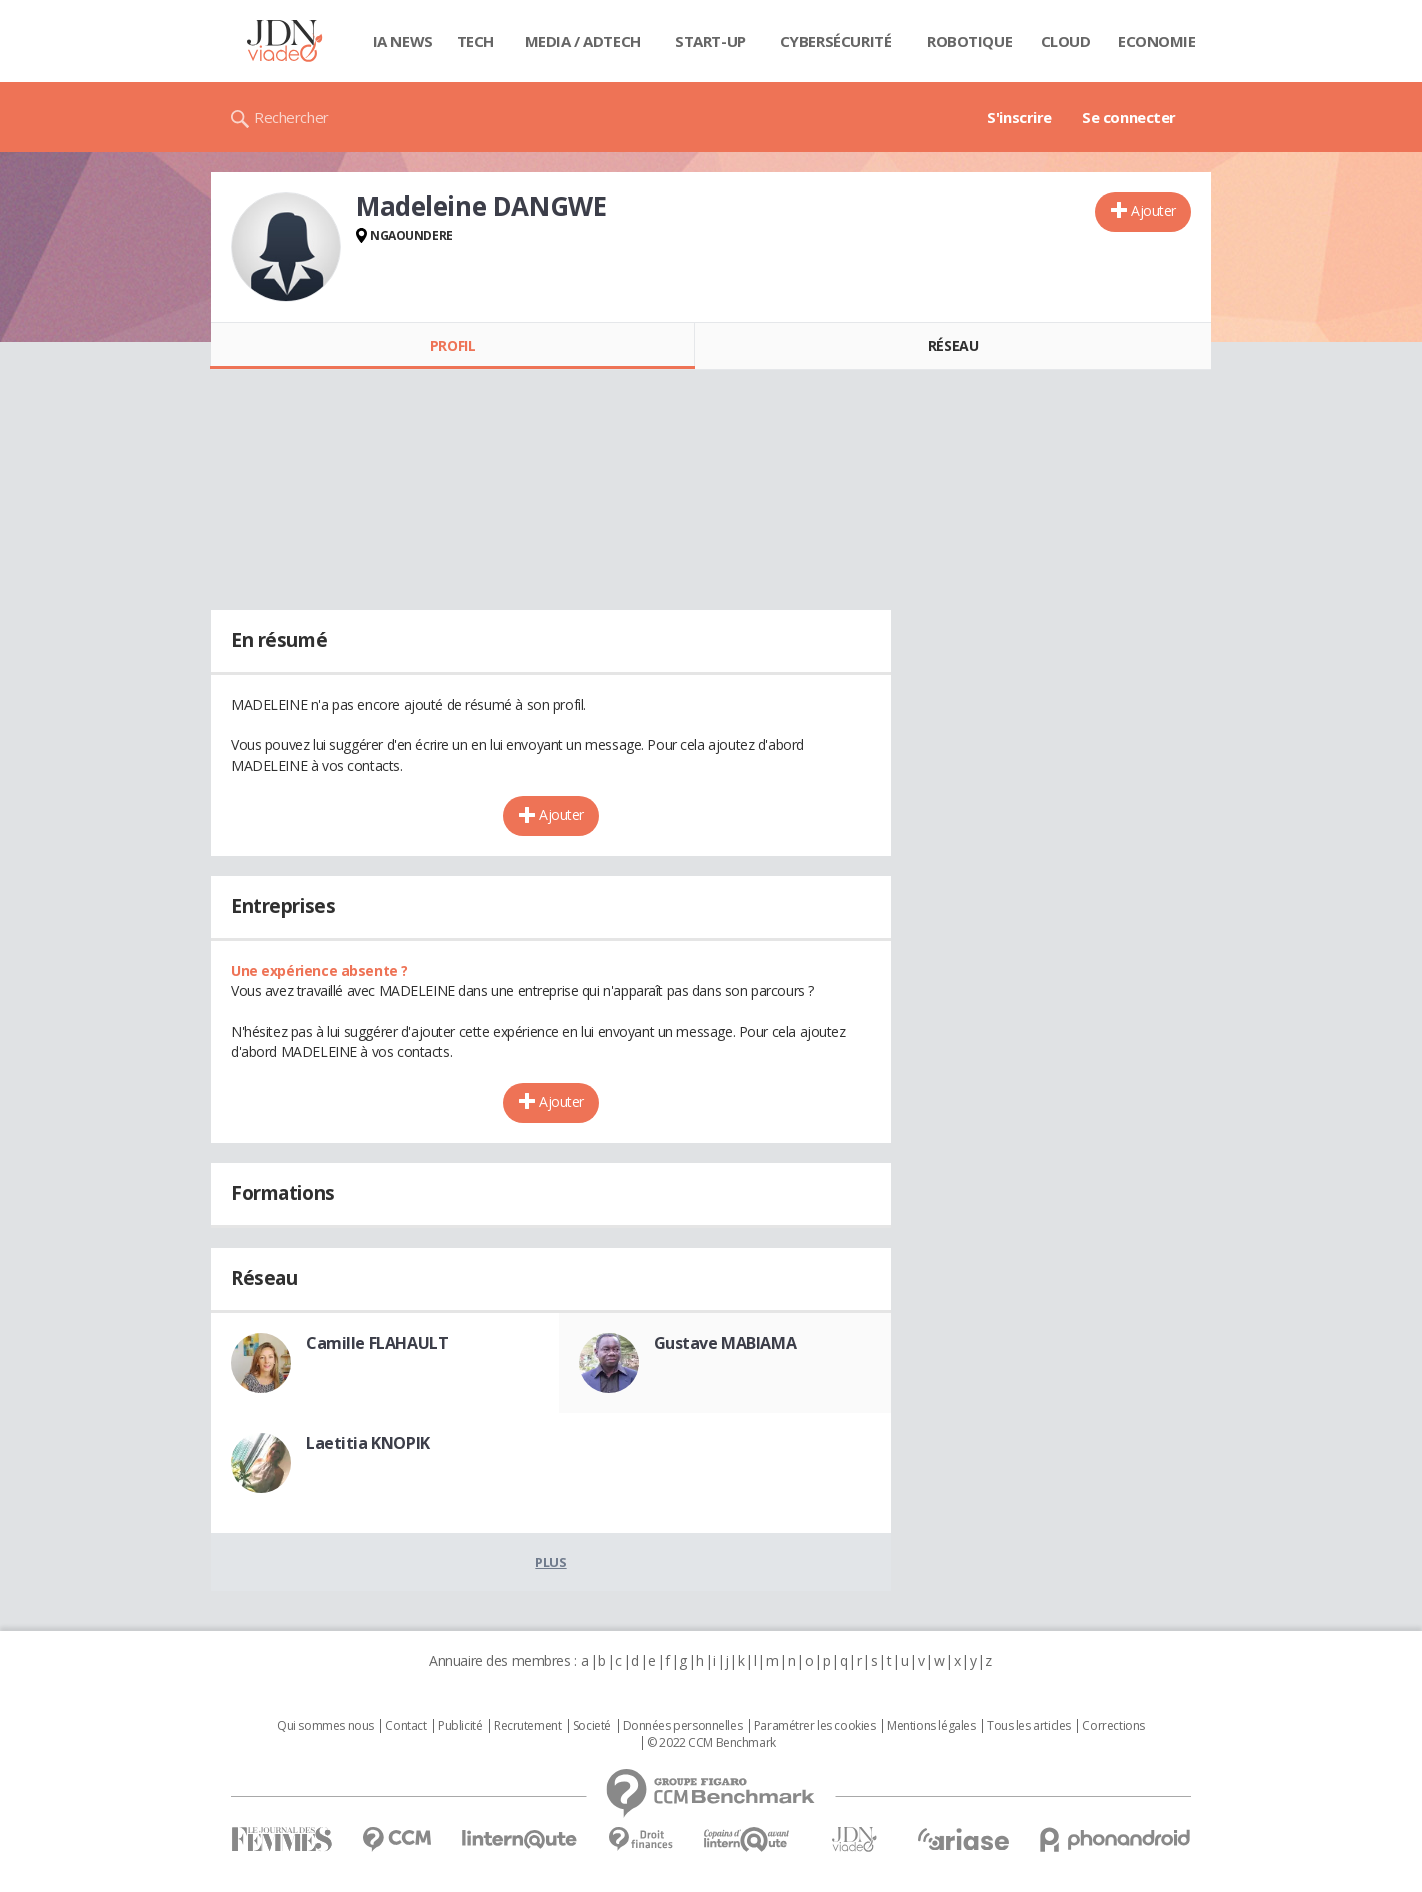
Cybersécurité (836, 41)
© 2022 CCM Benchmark (711, 1743)
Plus (550, 1562)
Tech (475, 41)
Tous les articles (1029, 1726)
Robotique (969, 41)
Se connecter (1129, 117)
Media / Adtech (583, 41)
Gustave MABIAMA (725, 1343)
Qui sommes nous (325, 1726)
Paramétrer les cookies (815, 1726)
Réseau (953, 345)
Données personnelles (683, 1726)
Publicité (460, 1726)
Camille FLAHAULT (377, 1343)
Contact (405, 1726)
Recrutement (527, 1726)
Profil (452, 345)
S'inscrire (1019, 117)
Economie (1157, 41)
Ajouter (1153, 210)
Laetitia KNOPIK (368, 1443)
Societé (592, 1726)
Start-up (710, 41)
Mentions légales (931, 1726)
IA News (403, 41)
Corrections (1113, 1726)
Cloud (1066, 41)
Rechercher (291, 117)
